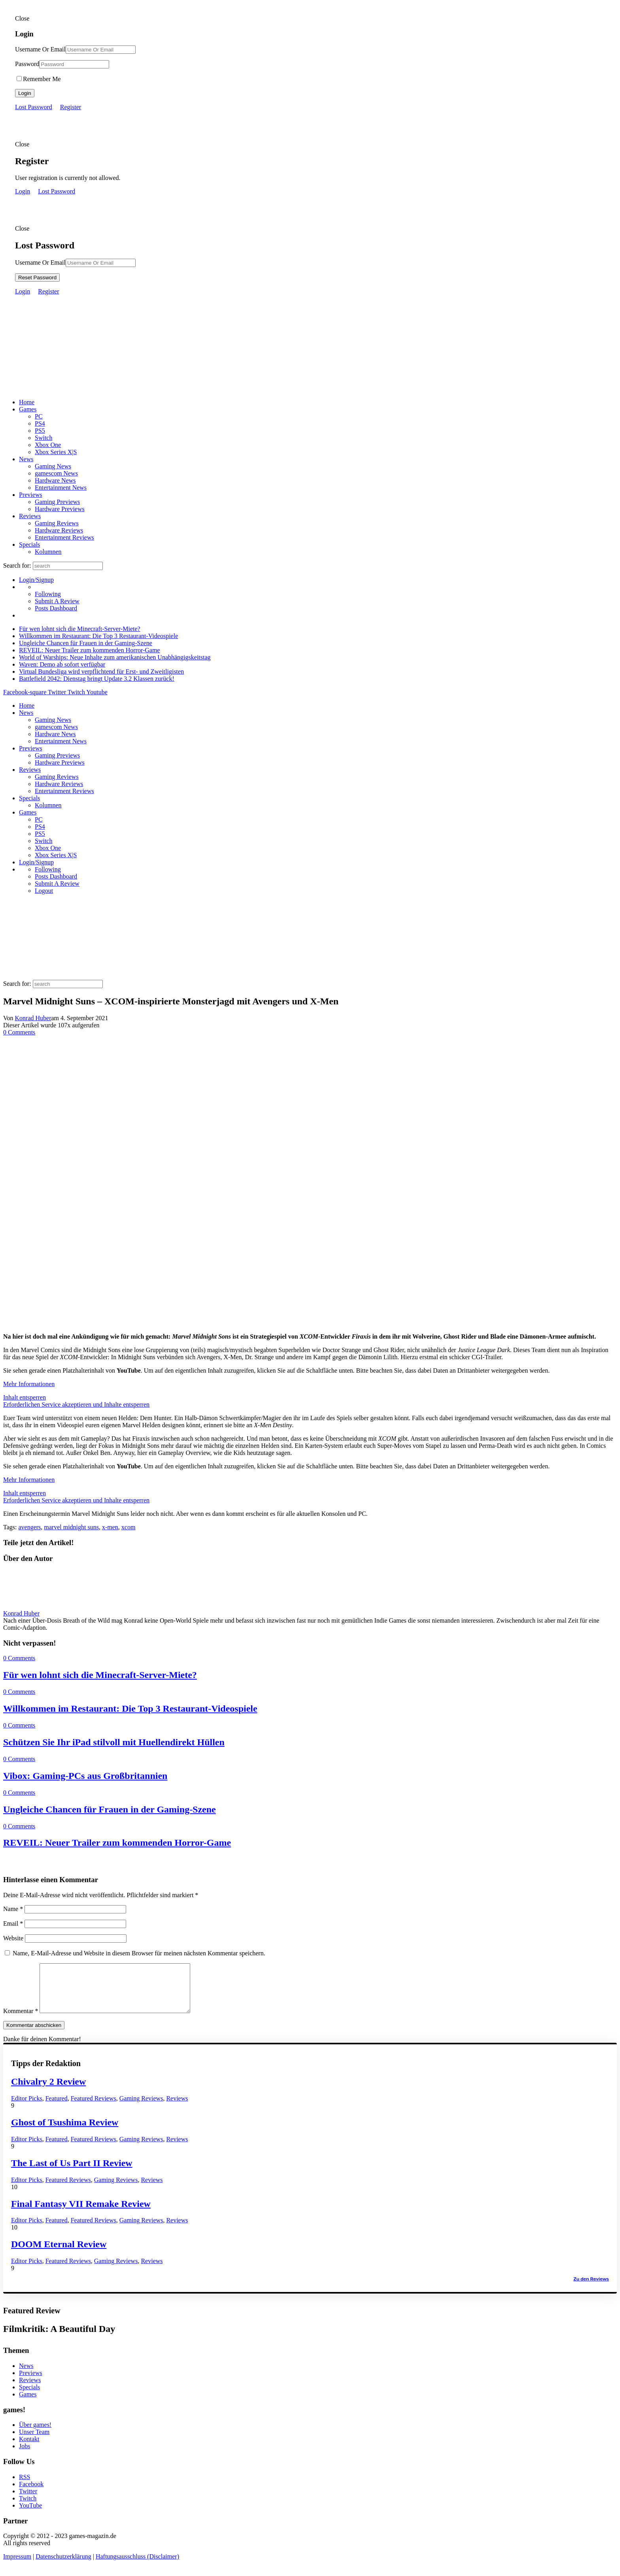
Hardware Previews (60, 509)
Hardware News (55, 480)
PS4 (40, 423)
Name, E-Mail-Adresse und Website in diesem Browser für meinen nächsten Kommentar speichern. (139, 1953)
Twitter (28, 2500)
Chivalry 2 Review (48, 2091)
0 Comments (19, 1032)
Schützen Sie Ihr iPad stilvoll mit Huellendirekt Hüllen (114, 1742)
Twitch (27, 2507)
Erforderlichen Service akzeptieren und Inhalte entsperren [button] (76, 1404)
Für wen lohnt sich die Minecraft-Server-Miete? (79, 628)
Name (13, 1908)
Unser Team (34, 2441)
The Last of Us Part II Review (71, 2172)
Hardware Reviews (59, 530)
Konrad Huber (33, 1018)
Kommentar (20, 2020)
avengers (29, 1527)
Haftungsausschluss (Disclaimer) (137, 2566)
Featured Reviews (93, 2107)
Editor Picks (26, 2107)
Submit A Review (57, 601)
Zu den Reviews (591, 2288)
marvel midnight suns (71, 1527)
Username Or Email (40, 49)
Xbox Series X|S (56, 452)
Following (48, 594)
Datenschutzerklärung (63, 2566)
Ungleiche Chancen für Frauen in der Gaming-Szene (85, 643)
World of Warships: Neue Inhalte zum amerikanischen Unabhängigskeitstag (115, 657)
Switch (43, 437)
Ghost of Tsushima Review (64, 2132)
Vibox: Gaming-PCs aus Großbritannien (85, 1776)
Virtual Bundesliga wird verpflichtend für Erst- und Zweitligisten (101, 671)
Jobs (24, 2455)
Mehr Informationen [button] (29, 1384)
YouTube (30, 2515)
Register (70, 107)
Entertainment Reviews (64, 537)
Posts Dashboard (56, 608)
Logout (44, 890)
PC (39, 416)
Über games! (35, 2434)
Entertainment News (61, 487)
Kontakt (29, 2448)
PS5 (40, 430)
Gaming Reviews (57, 523)
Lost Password (33, 107)
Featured (56, 2107)
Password (27, 64)
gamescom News (56, 473)
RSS (24, 2486)
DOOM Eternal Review (58, 2253)
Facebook (31, 2493)
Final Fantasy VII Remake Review (81, 2213)
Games (27, 409)
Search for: (17, 565)
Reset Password (37, 277)
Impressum (17, 2566)
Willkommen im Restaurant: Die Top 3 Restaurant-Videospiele (98, 636)
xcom (128, 1527)
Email (13, 1923)
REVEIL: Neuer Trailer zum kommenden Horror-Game (89, 650)
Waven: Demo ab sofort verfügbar (62, 664)
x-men (110, 1527)
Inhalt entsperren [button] (24, 1397)
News (26, 459)
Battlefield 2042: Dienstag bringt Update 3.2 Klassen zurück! (96, 678)
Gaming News (53, 466)
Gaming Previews (57, 501)
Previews (30, 494)
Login (24, 93)
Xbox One (48, 444)
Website (13, 1938)
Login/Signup (36, 579)
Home (26, 402)
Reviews (30, 516)
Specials (29, 544)
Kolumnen (48, 551)
